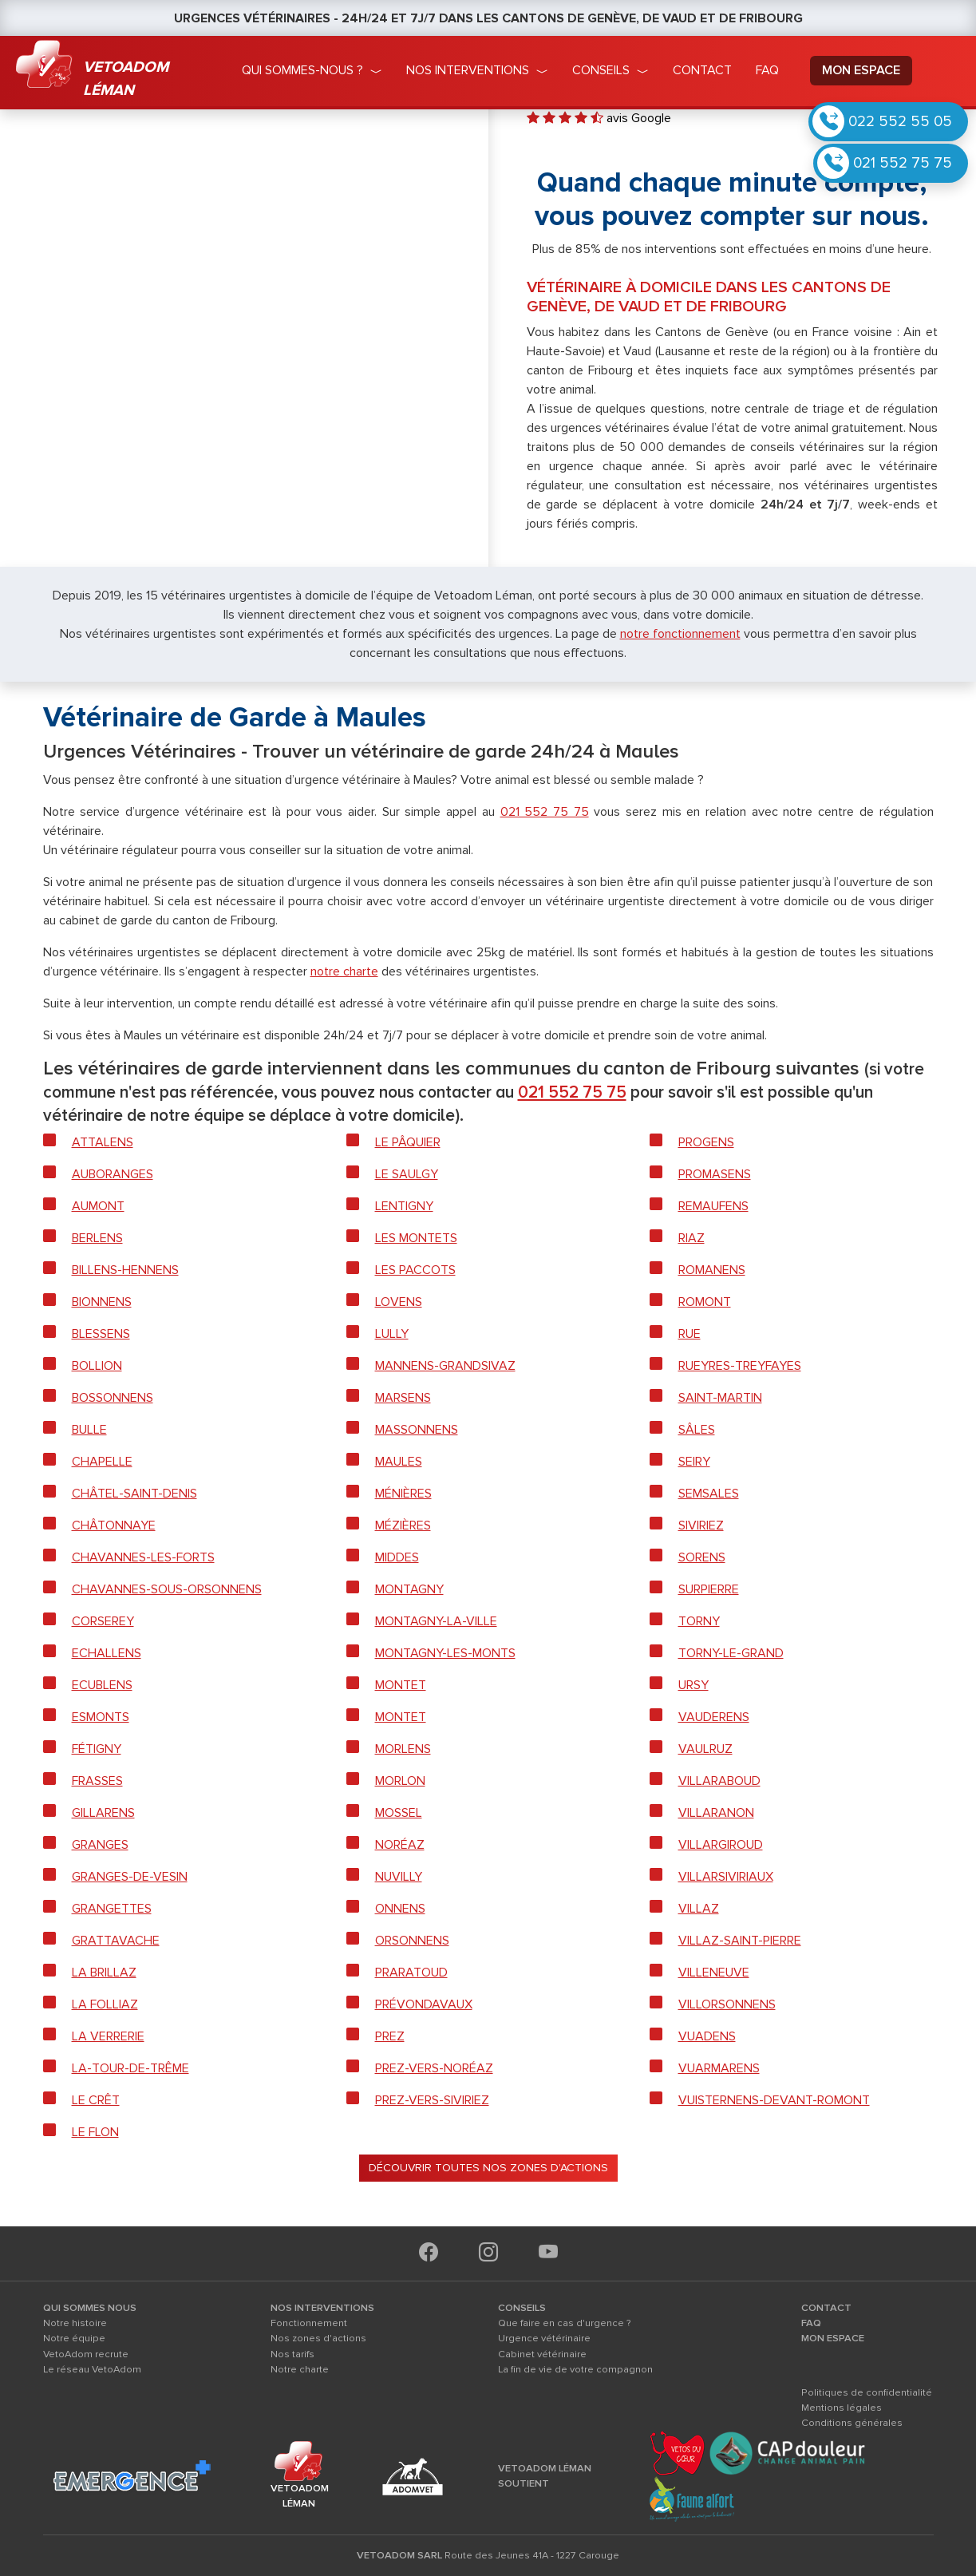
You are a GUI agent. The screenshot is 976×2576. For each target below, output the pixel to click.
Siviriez (701, 1525)
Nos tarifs (292, 2354)
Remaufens (713, 1206)
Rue (689, 1334)
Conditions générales (852, 2422)
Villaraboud (719, 1781)
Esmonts (100, 1717)
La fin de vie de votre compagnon (575, 2369)
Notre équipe (74, 2338)
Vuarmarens (719, 2068)
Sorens (701, 1557)
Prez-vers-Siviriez (432, 2100)
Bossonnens (112, 1398)
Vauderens (713, 1717)
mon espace (861, 70)
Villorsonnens (727, 2004)
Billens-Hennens (125, 1270)
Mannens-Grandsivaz (445, 1366)
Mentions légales (841, 2407)
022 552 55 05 (900, 121)
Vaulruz (705, 1749)
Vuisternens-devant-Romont (774, 2100)
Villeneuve (713, 1972)
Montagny (409, 1589)
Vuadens (707, 2036)
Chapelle (102, 1462)
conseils (601, 70)
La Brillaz (104, 1972)
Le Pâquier (408, 1142)
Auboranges (112, 1174)
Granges (100, 1845)
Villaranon (716, 1813)
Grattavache (116, 1941)
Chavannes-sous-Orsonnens (167, 1589)
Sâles (696, 1430)
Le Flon (95, 2132)
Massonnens (416, 1430)
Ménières (403, 1494)
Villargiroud (720, 1845)
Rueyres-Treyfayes (739, 1366)
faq (767, 70)
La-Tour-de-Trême (130, 2068)
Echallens (106, 1653)
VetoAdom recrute (85, 2354)
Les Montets (416, 1238)
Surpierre (708, 1589)
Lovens (398, 1302)
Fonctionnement (309, 2323)
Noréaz (400, 1845)
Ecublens (102, 1685)
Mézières (403, 1525)
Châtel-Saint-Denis (134, 1494)
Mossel (398, 1813)
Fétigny (96, 1749)
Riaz (691, 1238)
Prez (390, 2036)
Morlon (400, 1781)
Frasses (97, 1781)
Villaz (698, 1909)
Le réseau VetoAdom (92, 2369)
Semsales (708, 1494)
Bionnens (102, 1302)
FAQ (811, 2323)
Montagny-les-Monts (445, 1653)
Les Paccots (415, 1270)
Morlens (403, 1749)
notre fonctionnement (680, 634)
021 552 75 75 (902, 162)
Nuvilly (398, 1877)
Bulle (89, 1430)
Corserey (103, 1621)
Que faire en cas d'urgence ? (564, 2323)
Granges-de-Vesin (130, 1877)
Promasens (714, 1174)
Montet (400, 1685)
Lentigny (404, 1206)
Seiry (694, 1462)
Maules (398, 1462)
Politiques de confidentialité (866, 2392)
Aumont (98, 1206)
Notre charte (300, 2369)
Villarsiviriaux (725, 1877)
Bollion (97, 1366)
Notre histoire (75, 2323)
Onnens (400, 1909)
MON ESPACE (832, 2338)
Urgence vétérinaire (544, 2338)
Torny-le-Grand (731, 1653)
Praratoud (411, 1972)
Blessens (101, 1334)
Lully (392, 1334)
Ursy (693, 1685)
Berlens (97, 1238)
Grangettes (112, 1909)
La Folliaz (105, 2004)
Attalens (102, 1142)
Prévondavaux (423, 2004)
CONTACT (826, 2307)
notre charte (344, 971)
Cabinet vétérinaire (542, 2354)
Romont (704, 1302)
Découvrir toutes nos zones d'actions (488, 2167)
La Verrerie (108, 2036)
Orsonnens (412, 1941)
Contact (702, 70)
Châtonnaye (114, 1525)
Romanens (711, 1270)
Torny (699, 1621)
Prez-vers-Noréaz (434, 2068)
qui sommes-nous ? (302, 70)
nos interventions (467, 70)
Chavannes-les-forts (143, 1557)
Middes (397, 1557)
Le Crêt (96, 2100)
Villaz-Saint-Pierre (739, 1941)
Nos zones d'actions (318, 2338)
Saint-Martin (720, 1398)
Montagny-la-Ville (436, 1621)
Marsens (403, 1398)
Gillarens (103, 1813)
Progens (706, 1142)
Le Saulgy (406, 1174)
